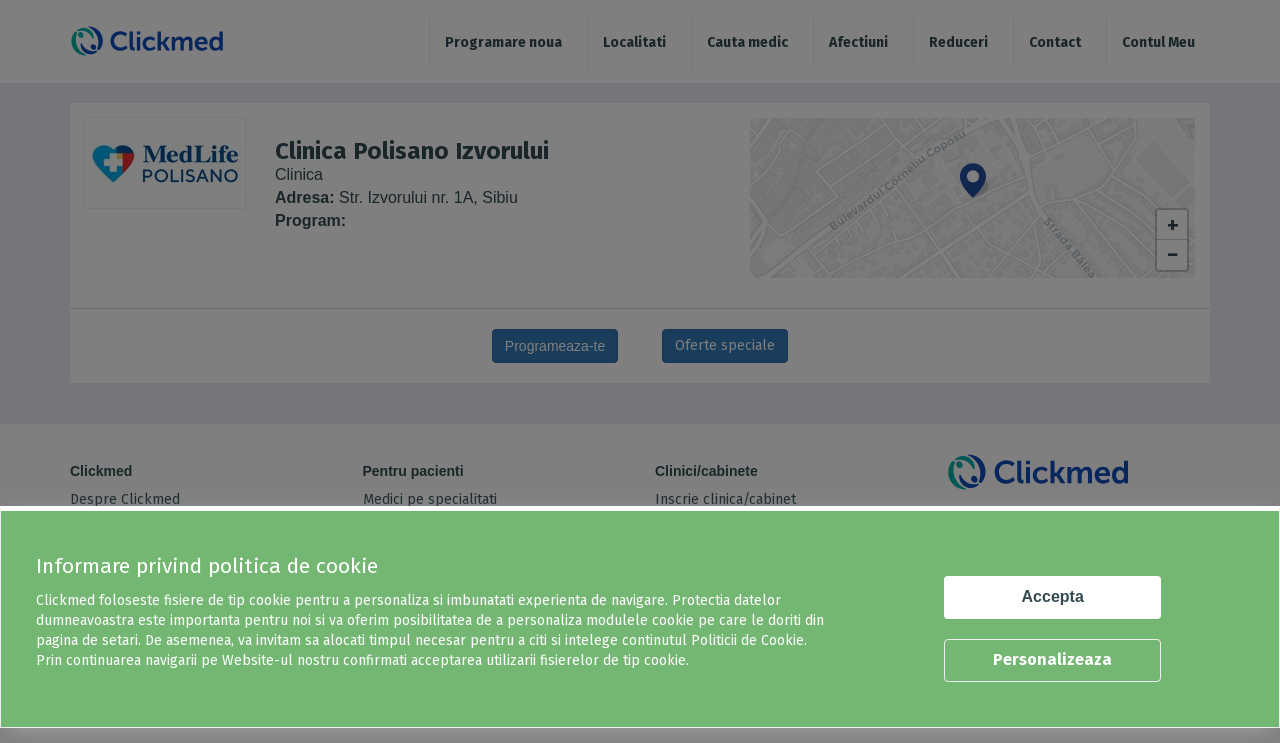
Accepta (1053, 596)
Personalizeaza (1052, 659)
